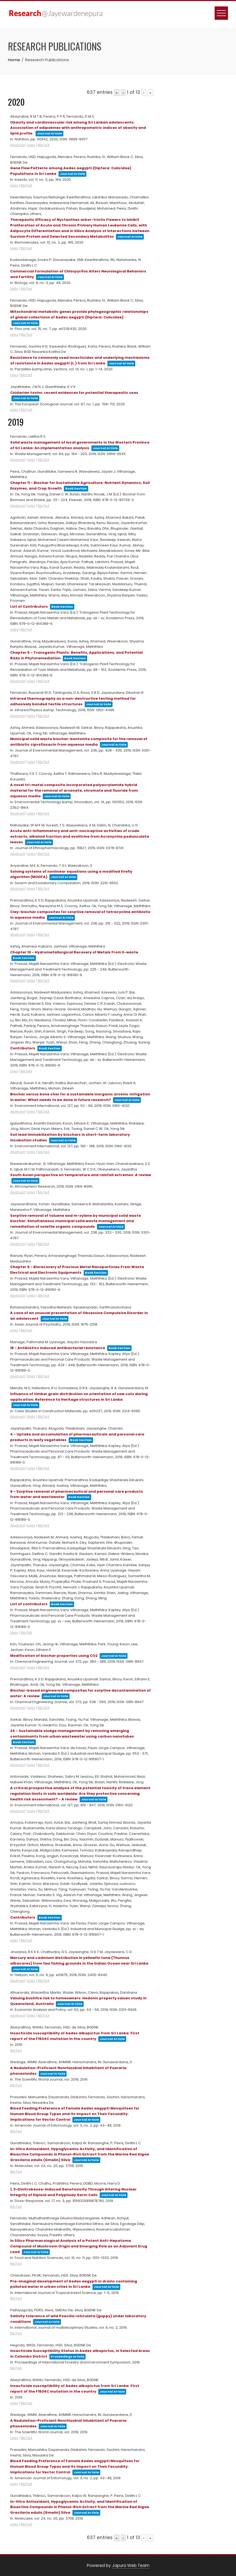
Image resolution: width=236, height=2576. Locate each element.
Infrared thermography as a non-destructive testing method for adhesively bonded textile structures (73, 701)
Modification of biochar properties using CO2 (54, 1655)
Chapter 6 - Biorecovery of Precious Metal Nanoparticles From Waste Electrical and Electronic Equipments (77, 1269)
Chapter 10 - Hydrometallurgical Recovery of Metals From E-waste (74, 952)
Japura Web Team (130, 2565)
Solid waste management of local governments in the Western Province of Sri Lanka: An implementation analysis (79, 445)
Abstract (17, 145)
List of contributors (29, 1604)
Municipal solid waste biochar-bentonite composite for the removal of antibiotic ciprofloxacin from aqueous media (78, 741)
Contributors (22, 1048)
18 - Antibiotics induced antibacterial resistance (57, 1347)
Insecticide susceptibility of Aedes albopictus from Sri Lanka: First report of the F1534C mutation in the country (74, 2388)
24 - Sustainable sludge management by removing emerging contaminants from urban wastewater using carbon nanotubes (72, 1733)
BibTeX (43, 145)
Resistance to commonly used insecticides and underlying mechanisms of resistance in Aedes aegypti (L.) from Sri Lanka (80, 360)
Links (31, 145)
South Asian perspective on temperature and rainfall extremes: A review (80, 1174)
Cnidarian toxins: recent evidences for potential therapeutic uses (74, 392)
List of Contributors (29, 606)
